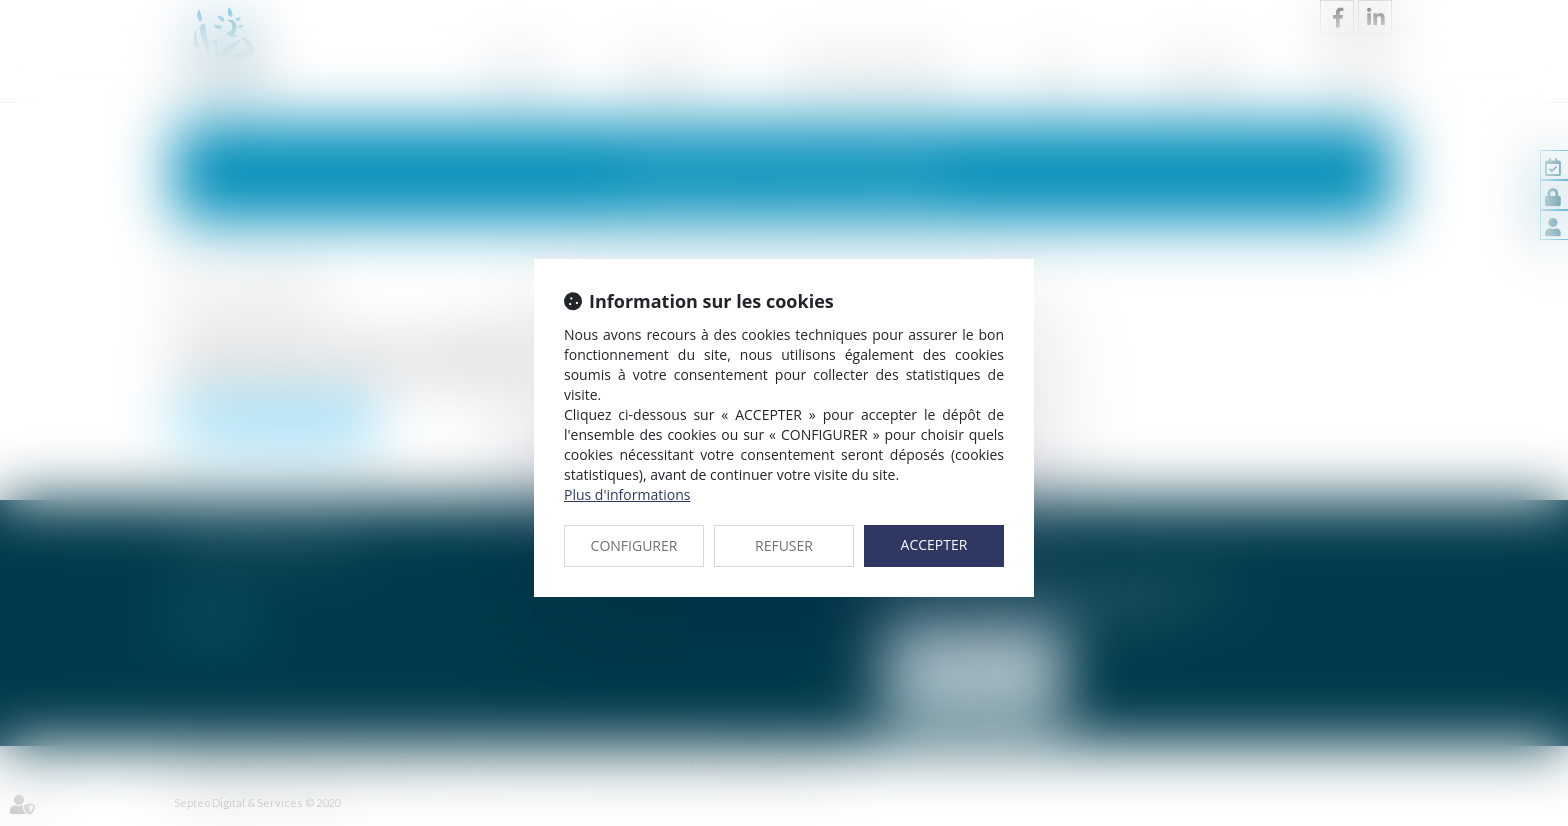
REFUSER (784, 545)
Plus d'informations (627, 494)
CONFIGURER (634, 545)
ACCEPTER (934, 544)
